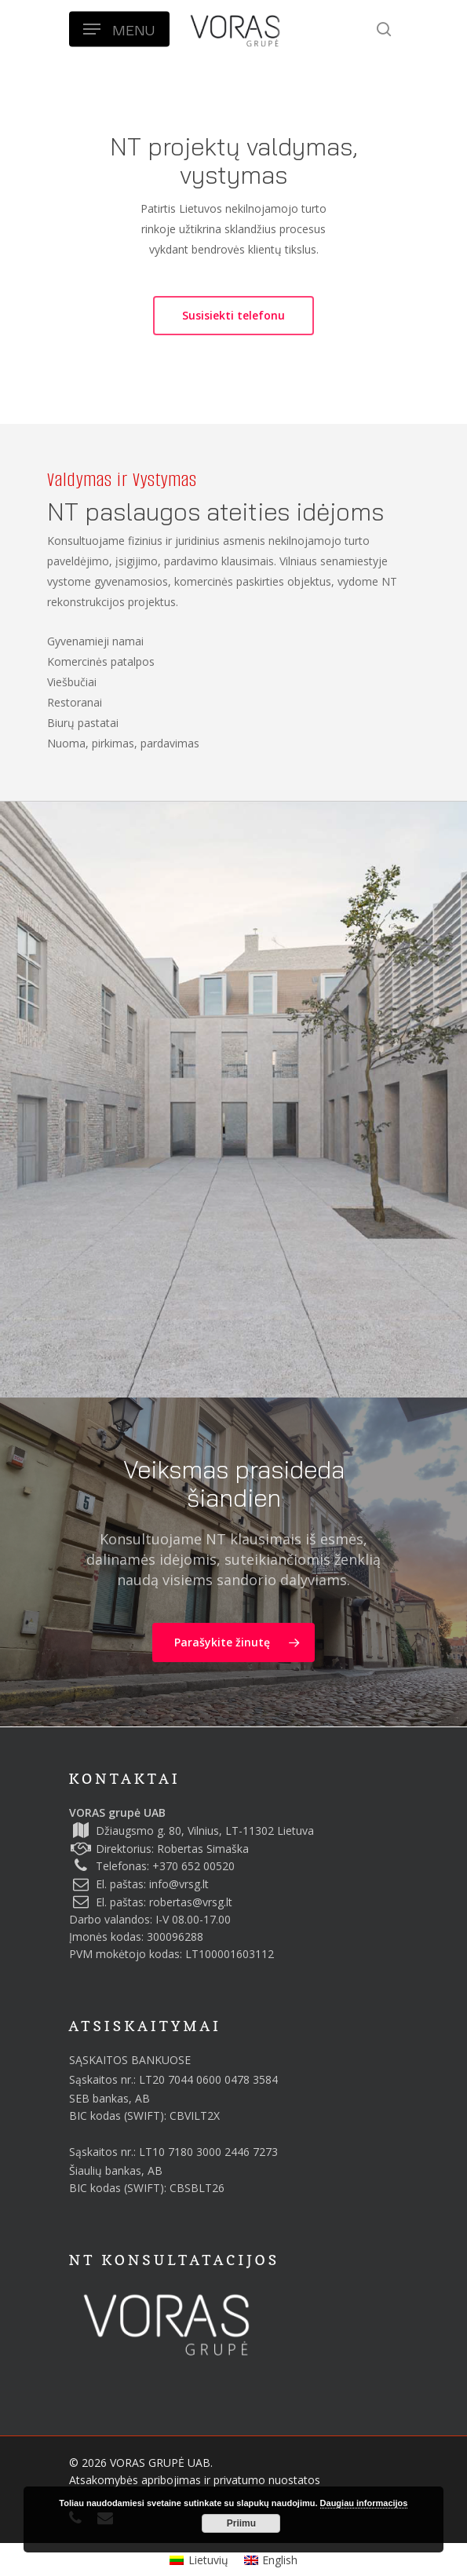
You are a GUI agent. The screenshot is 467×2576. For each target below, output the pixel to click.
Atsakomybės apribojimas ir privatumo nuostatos (194, 2479)
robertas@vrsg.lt (190, 1902)
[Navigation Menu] (119, 29)
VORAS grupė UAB (117, 1812)
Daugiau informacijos (364, 2503)
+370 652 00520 (193, 1865)
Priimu (241, 2523)
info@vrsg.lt (179, 1883)
